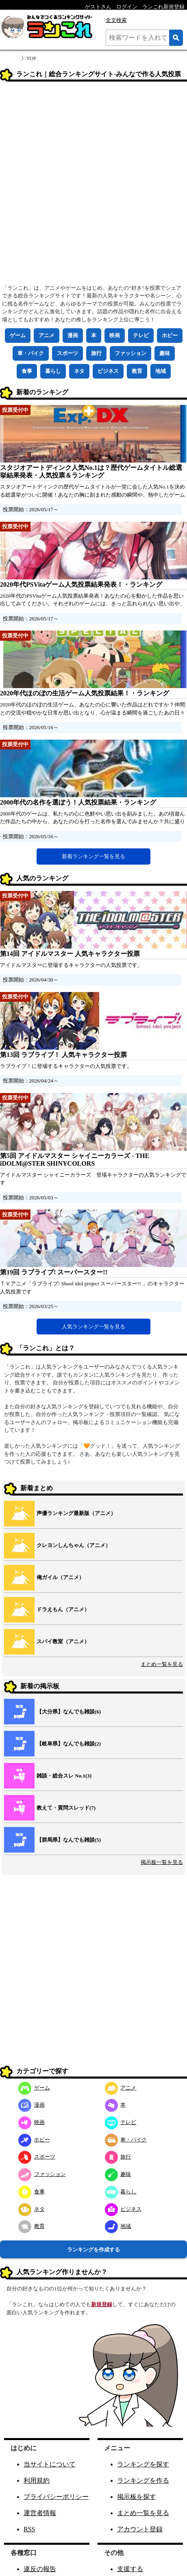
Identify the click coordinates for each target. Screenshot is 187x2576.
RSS (29, 2529)
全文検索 (116, 20)
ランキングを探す (143, 2464)
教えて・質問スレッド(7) (66, 1808)
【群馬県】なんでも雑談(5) (69, 1840)
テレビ (141, 335)
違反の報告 (40, 2568)
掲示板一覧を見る (162, 1862)
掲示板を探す (136, 2496)
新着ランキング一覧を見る (93, 856)
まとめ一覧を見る (162, 1664)
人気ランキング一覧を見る (93, 1327)
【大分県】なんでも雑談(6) (69, 1712)
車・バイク (30, 353)
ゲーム (18, 335)
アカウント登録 (140, 2529)
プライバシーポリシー (56, 2496)
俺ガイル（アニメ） (60, 1577)
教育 (137, 371)
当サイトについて (50, 2464)
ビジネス (108, 371)
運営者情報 (40, 2512)
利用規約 (37, 2480)
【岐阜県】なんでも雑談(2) (69, 1744)
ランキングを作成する (93, 2250)
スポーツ (67, 353)
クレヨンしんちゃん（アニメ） (74, 1545)
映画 (114, 335)
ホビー (170, 335)
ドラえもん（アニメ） (63, 1609)
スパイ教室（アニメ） (63, 1641)
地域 (160, 371)
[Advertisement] (93, 185)
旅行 (96, 353)
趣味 (164, 353)
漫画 (72, 335)
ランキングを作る (143, 2480)
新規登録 (101, 2304)
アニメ (46, 335)
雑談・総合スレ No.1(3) (64, 1776)
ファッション (130, 353)
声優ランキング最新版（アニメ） (76, 1513)
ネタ (79, 371)
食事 (27, 371)
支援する (130, 2568)
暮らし (53, 371)
